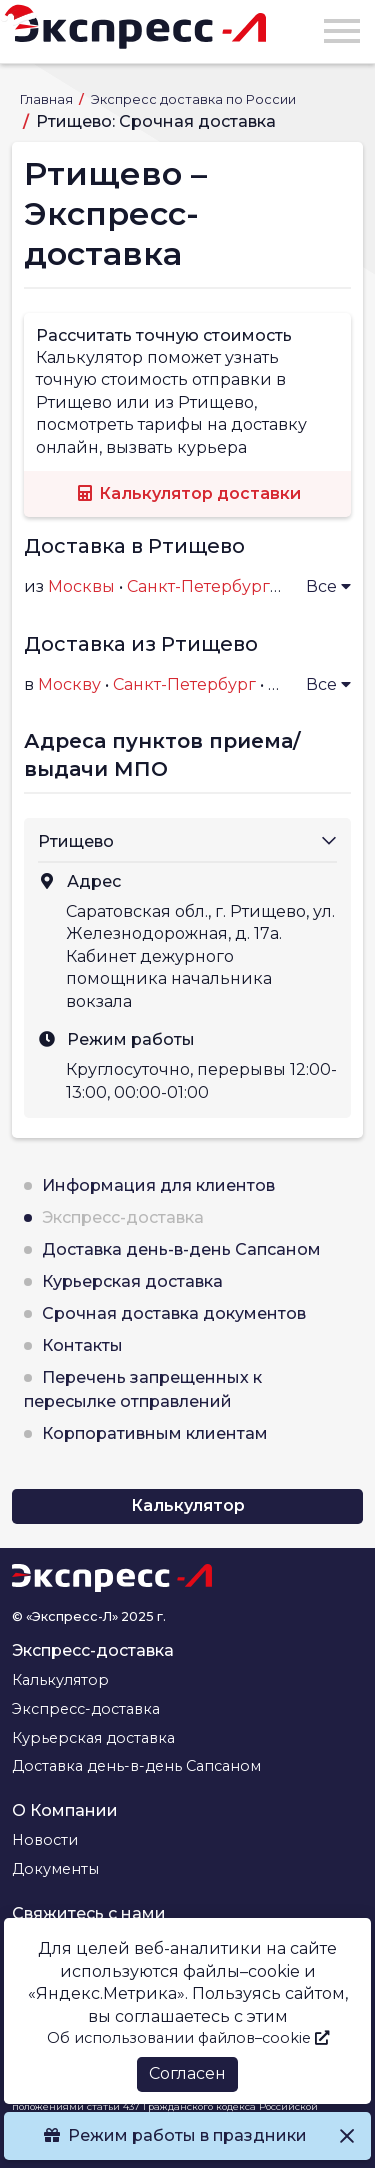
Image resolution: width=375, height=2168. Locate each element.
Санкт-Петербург (184, 684)
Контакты (82, 1345)
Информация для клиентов (158, 1185)
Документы (55, 1869)
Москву (69, 684)
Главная (48, 99)
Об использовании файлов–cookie (188, 2038)
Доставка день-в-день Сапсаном (181, 1249)
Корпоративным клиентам (155, 1433)
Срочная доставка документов (174, 1313)
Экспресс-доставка (123, 1217)
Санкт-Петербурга (203, 586)
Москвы (81, 586)
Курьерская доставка (132, 1281)
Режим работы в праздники (187, 2135)
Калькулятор (188, 1505)
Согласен (187, 2073)
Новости (45, 1840)
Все (328, 586)
